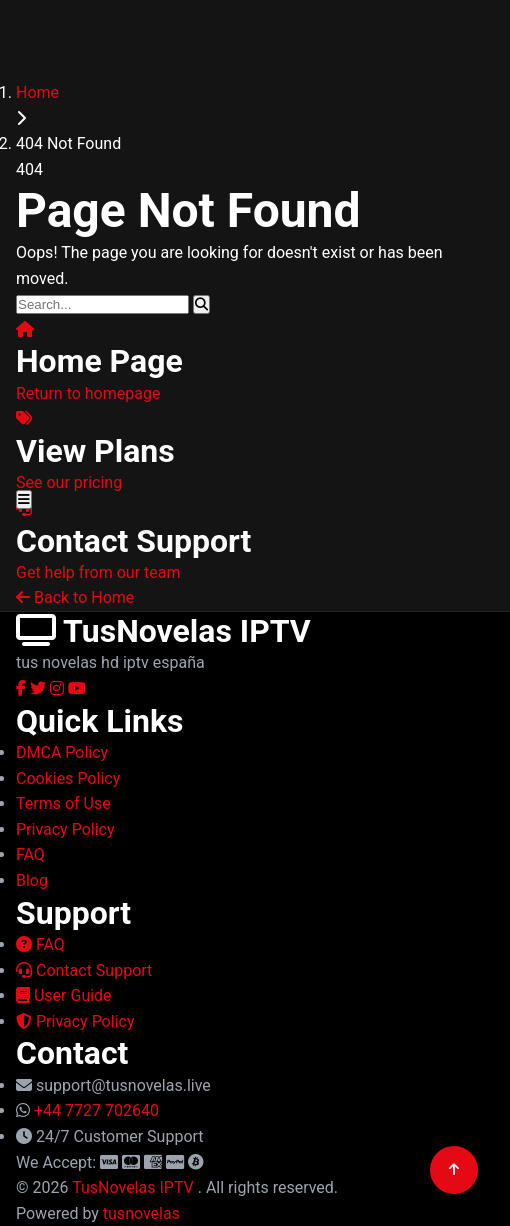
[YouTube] (77, 688)
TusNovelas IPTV (135, 1187)
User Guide (64, 995)
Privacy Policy (75, 1021)
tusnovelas (141, 1213)
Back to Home (75, 597)
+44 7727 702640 (96, 1110)
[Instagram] (59, 688)
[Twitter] (40, 688)
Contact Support (84, 970)
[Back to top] (454, 1170)
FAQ (40, 944)
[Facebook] (23, 688)
